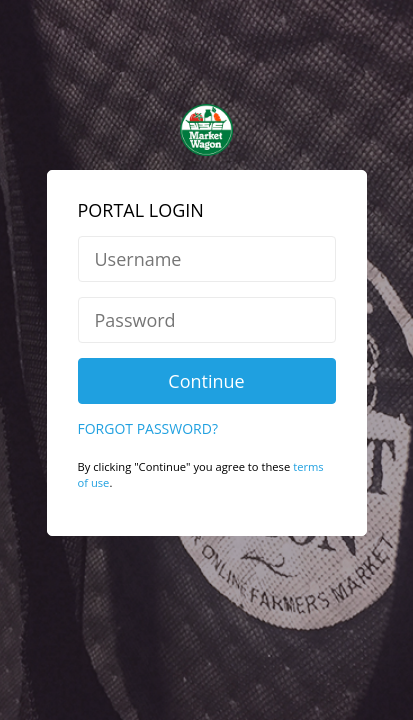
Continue (206, 339)
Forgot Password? (148, 386)
